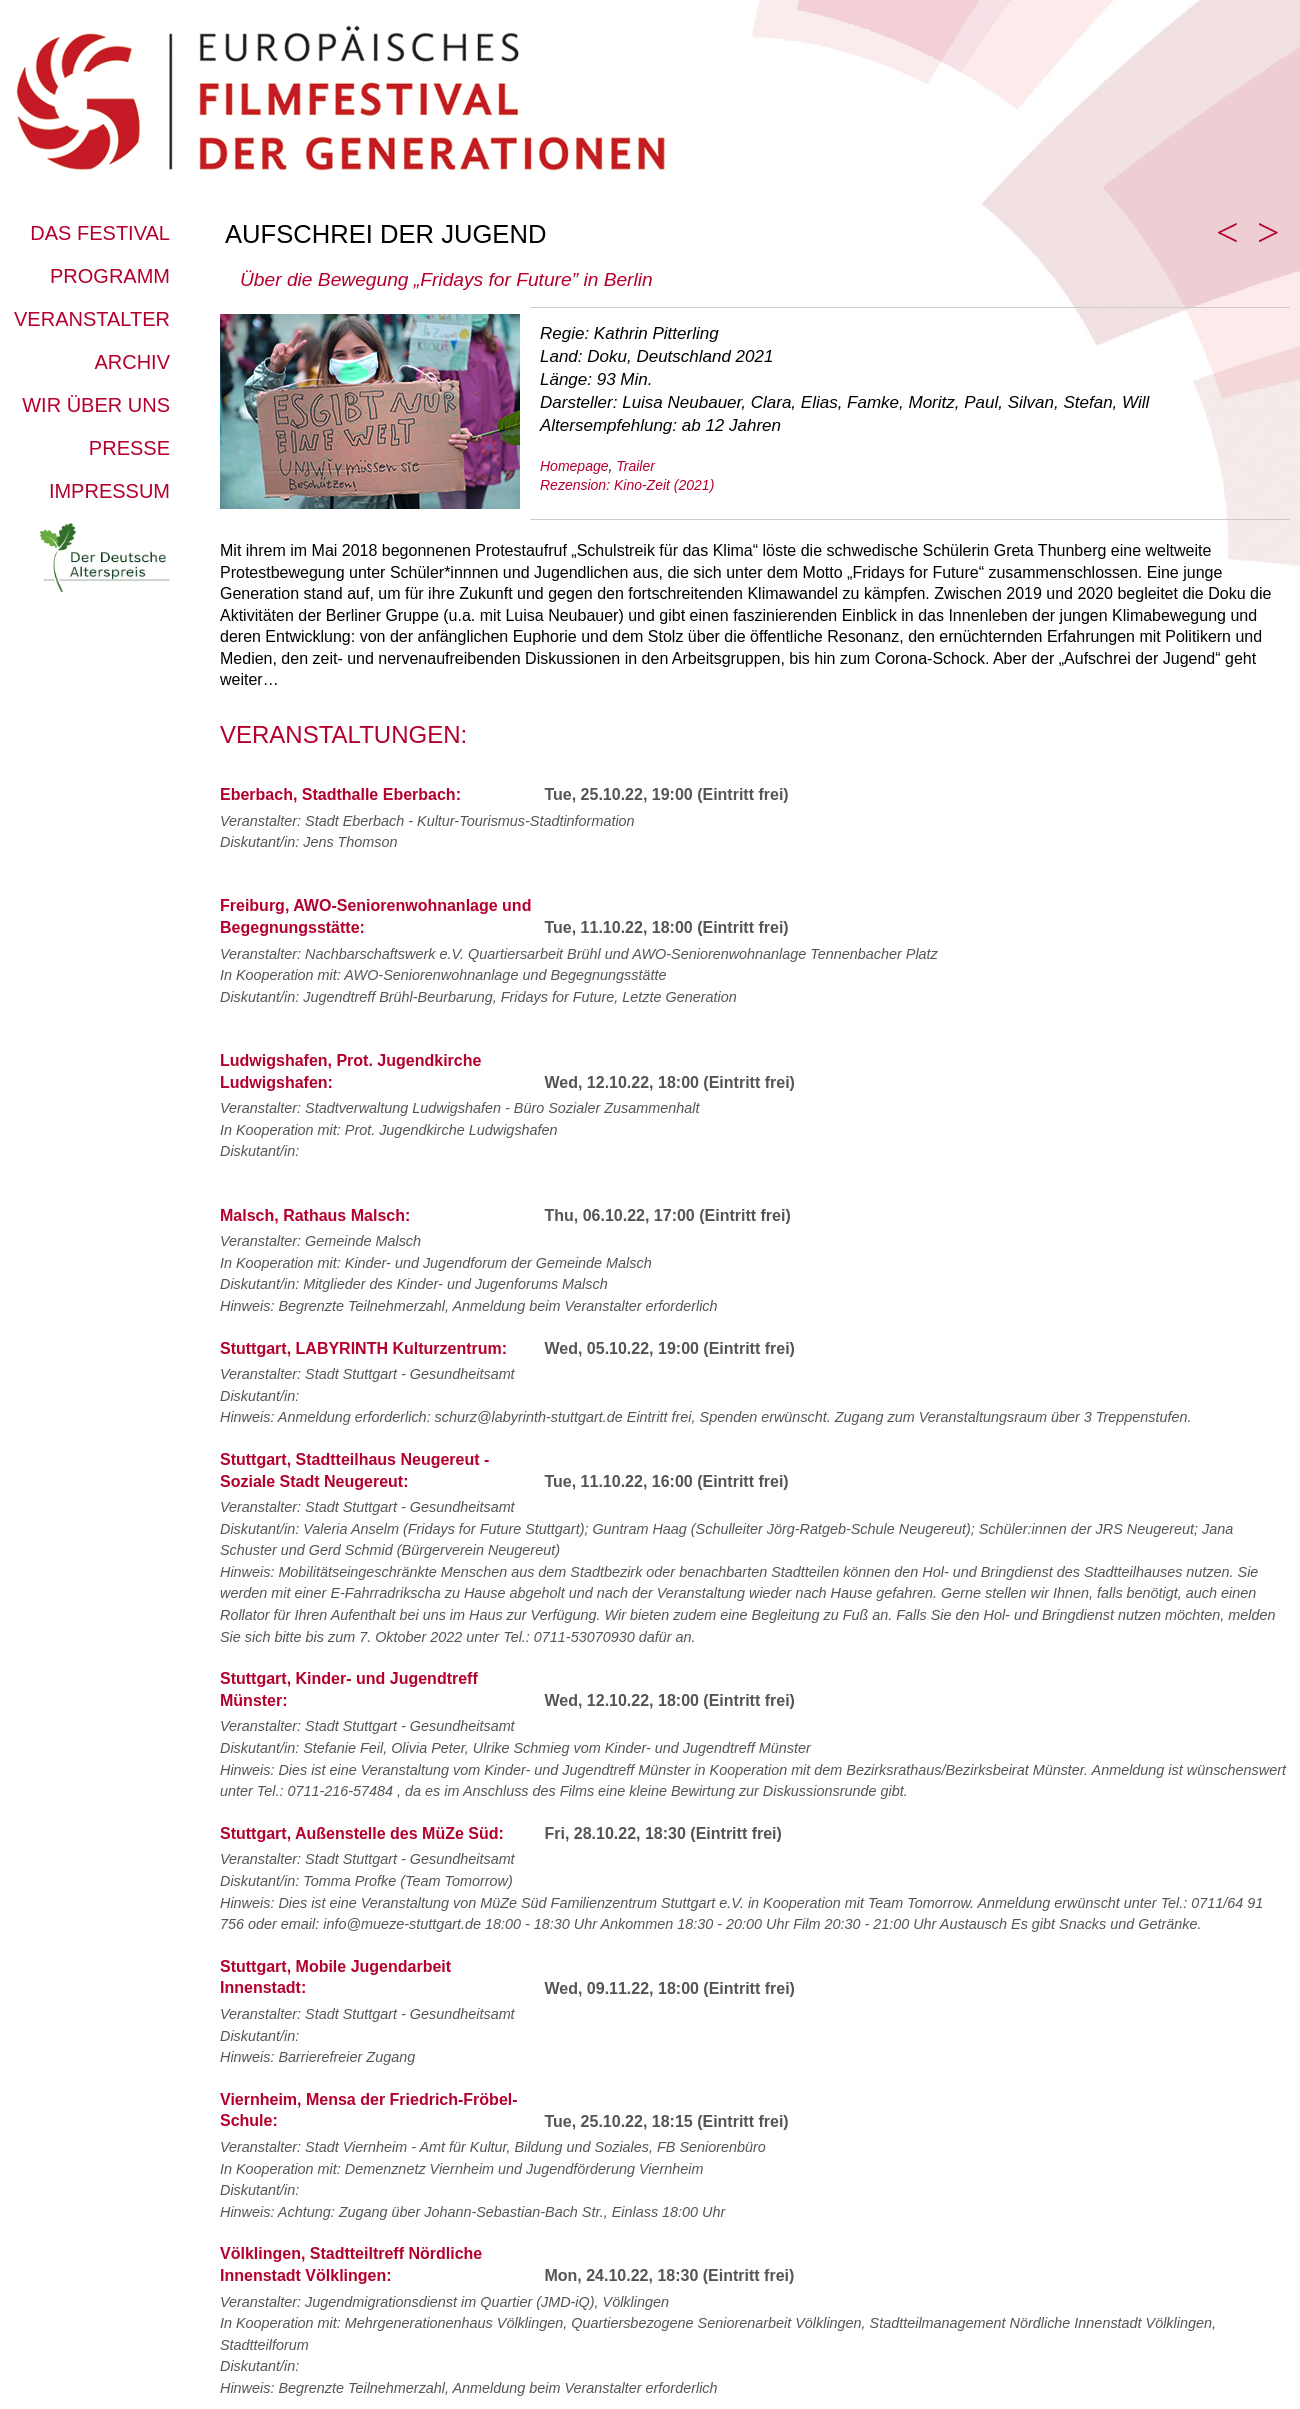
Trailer (635, 466)
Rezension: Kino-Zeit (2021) (627, 485)
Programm (110, 276)
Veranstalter (92, 319)
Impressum (109, 491)
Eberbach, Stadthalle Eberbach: (340, 794)
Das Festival (100, 233)
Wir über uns (96, 405)
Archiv (132, 362)
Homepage (574, 466)
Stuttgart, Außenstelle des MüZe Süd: (362, 1833)
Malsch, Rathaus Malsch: (315, 1215)
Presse (129, 448)
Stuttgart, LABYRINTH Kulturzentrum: (363, 1348)
